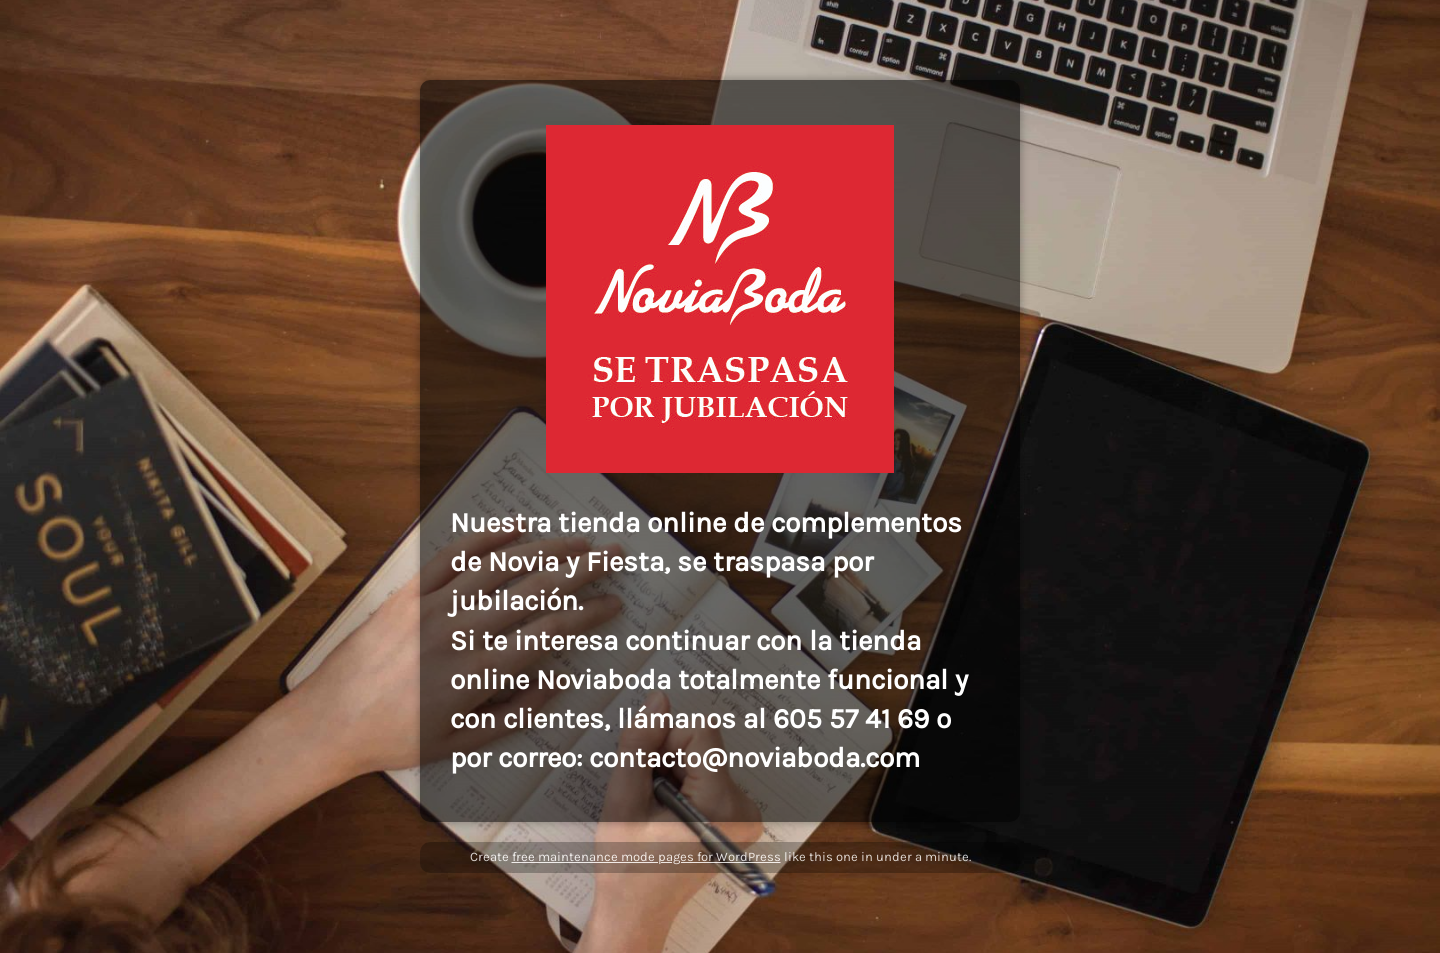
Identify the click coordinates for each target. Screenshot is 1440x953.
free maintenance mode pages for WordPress (646, 856)
